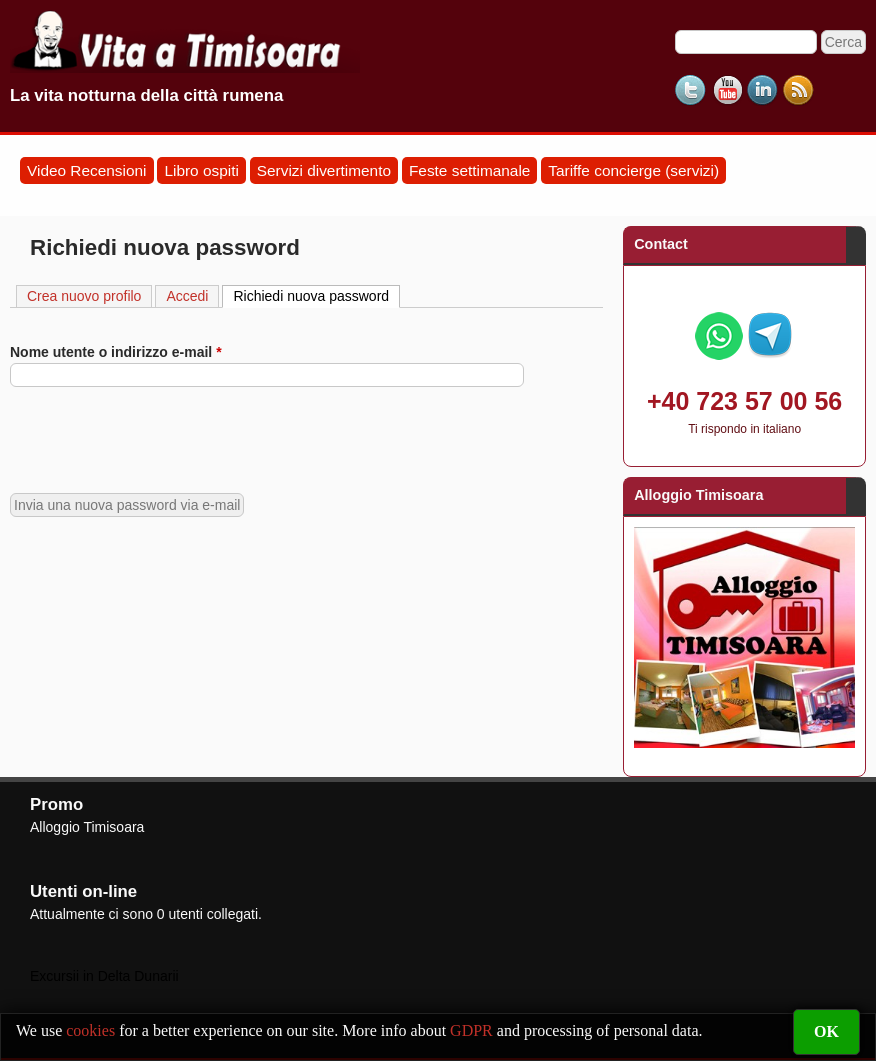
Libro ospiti (201, 170)
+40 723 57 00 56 (744, 401)
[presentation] (162, 440)
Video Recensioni (87, 170)
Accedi (187, 296)
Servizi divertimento (324, 170)
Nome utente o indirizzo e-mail (116, 352)
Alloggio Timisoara (87, 827)
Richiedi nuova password (316, 295)
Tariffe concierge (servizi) (633, 170)
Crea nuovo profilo (84, 296)
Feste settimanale (469, 170)
